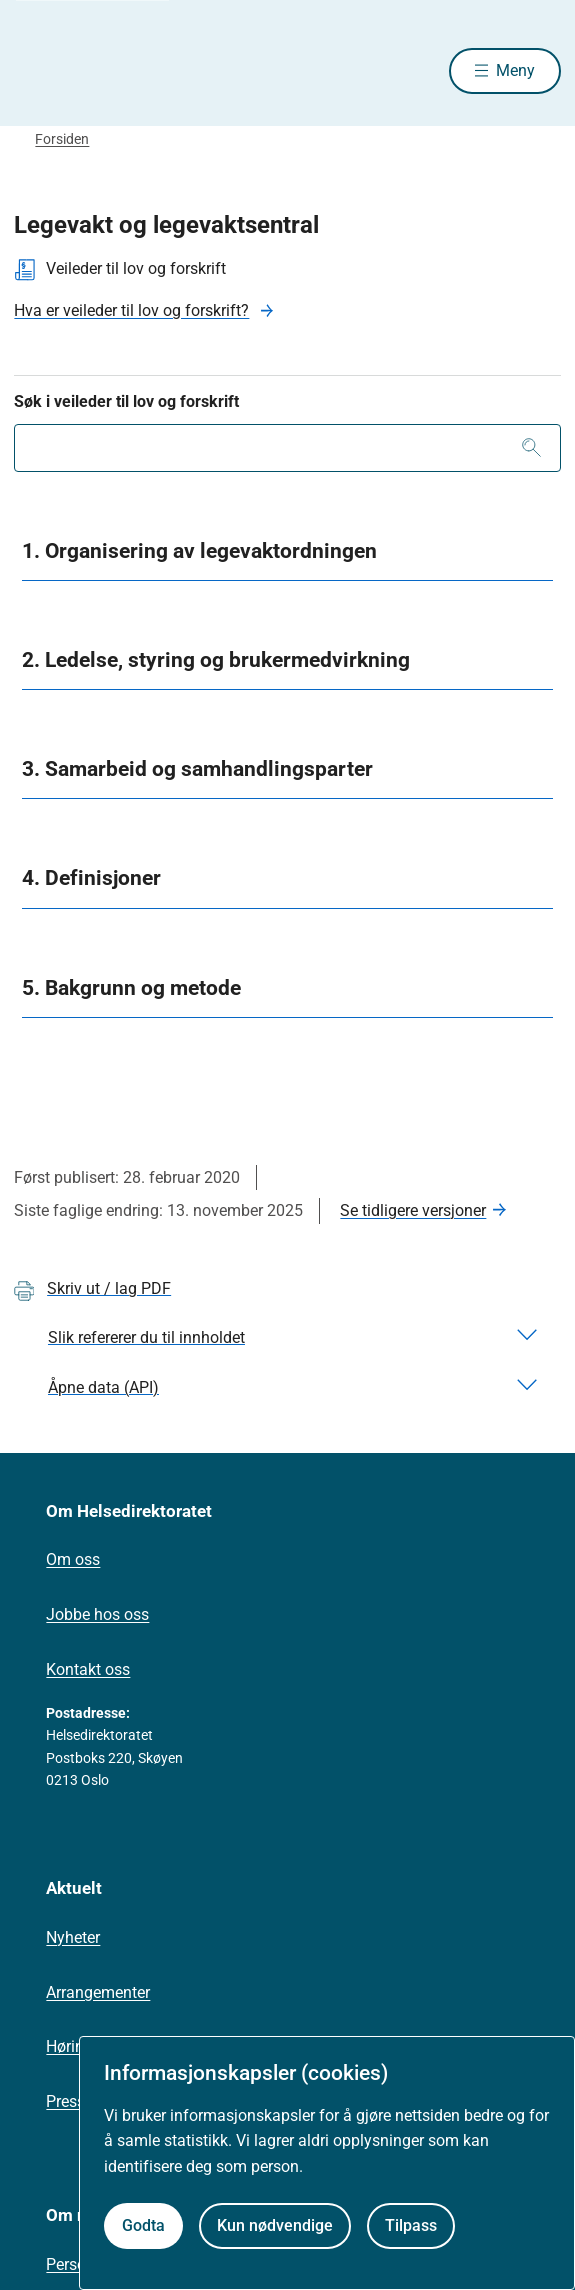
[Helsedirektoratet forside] (38, 70)
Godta (143, 2225)
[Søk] (531, 448)
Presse (69, 2101)
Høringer (76, 2046)
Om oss (73, 1559)
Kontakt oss (88, 1669)
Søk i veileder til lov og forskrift (126, 401)
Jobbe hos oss (97, 1614)
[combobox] (287, 448)
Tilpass (411, 2225)
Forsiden (62, 139)
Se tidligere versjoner (413, 1210)
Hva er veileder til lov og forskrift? (131, 310)
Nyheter (73, 1937)
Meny (515, 70)
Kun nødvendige (275, 2225)
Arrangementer (98, 1992)
